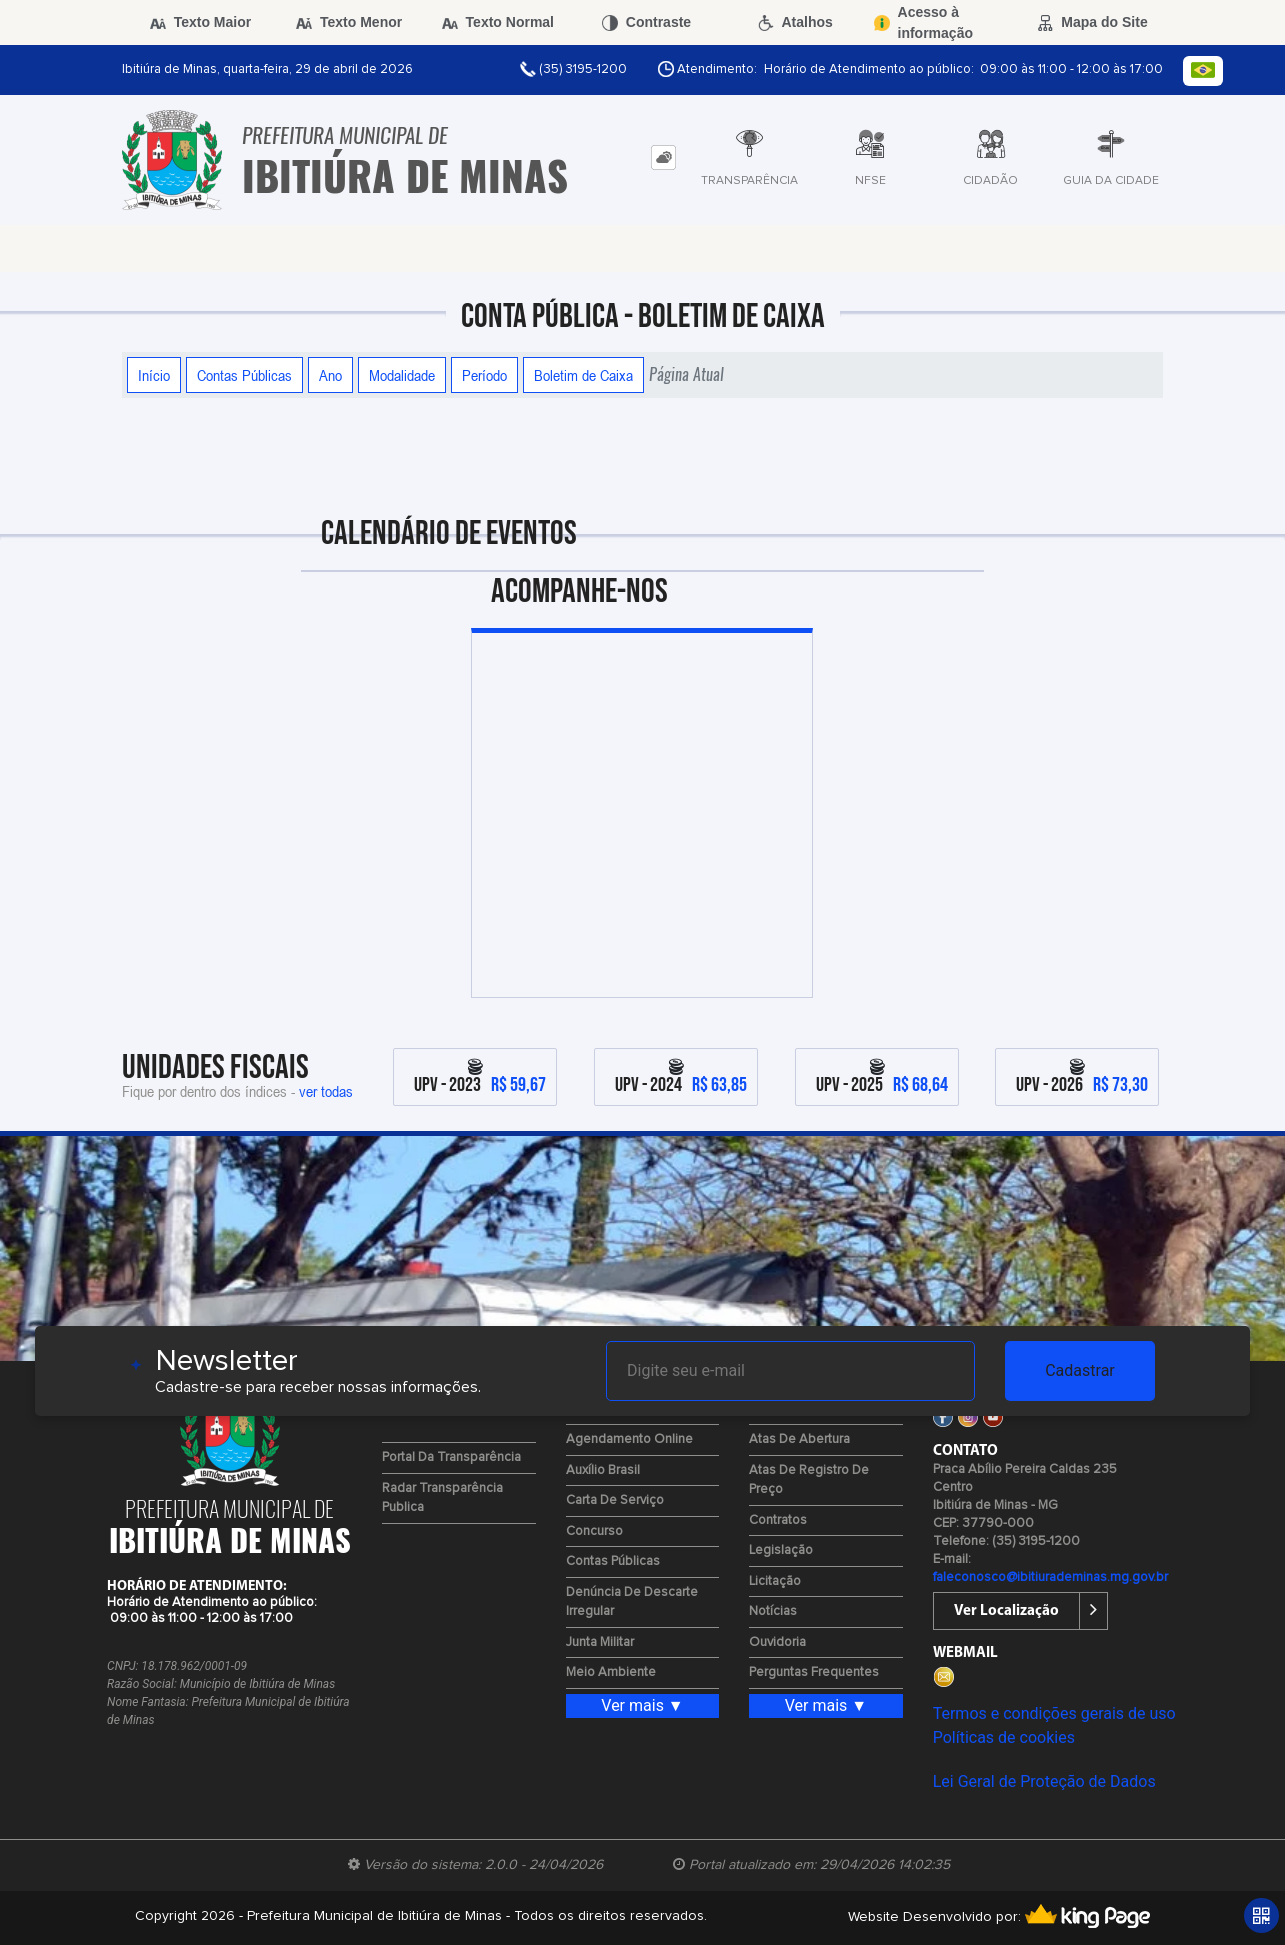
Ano (330, 375)
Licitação (775, 1581)
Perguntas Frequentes (814, 1672)
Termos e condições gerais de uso (1054, 1713)
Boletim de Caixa (583, 375)
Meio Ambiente (611, 1672)
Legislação (781, 1550)
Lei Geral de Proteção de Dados (1044, 1781)
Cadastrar (1080, 1370)
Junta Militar (600, 1642)
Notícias (773, 1611)
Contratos (778, 1520)
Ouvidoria (777, 1642)
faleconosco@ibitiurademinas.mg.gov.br (1050, 1577)
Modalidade (402, 375)
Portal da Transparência (451, 1457)
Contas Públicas (244, 375)
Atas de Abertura (799, 1439)
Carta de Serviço (615, 1500)
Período (484, 375)
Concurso (594, 1531)
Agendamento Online (629, 1439)
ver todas (326, 1091)
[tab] (663, 157)
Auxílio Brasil (603, 1470)
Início (154, 375)
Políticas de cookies (1004, 1737)
